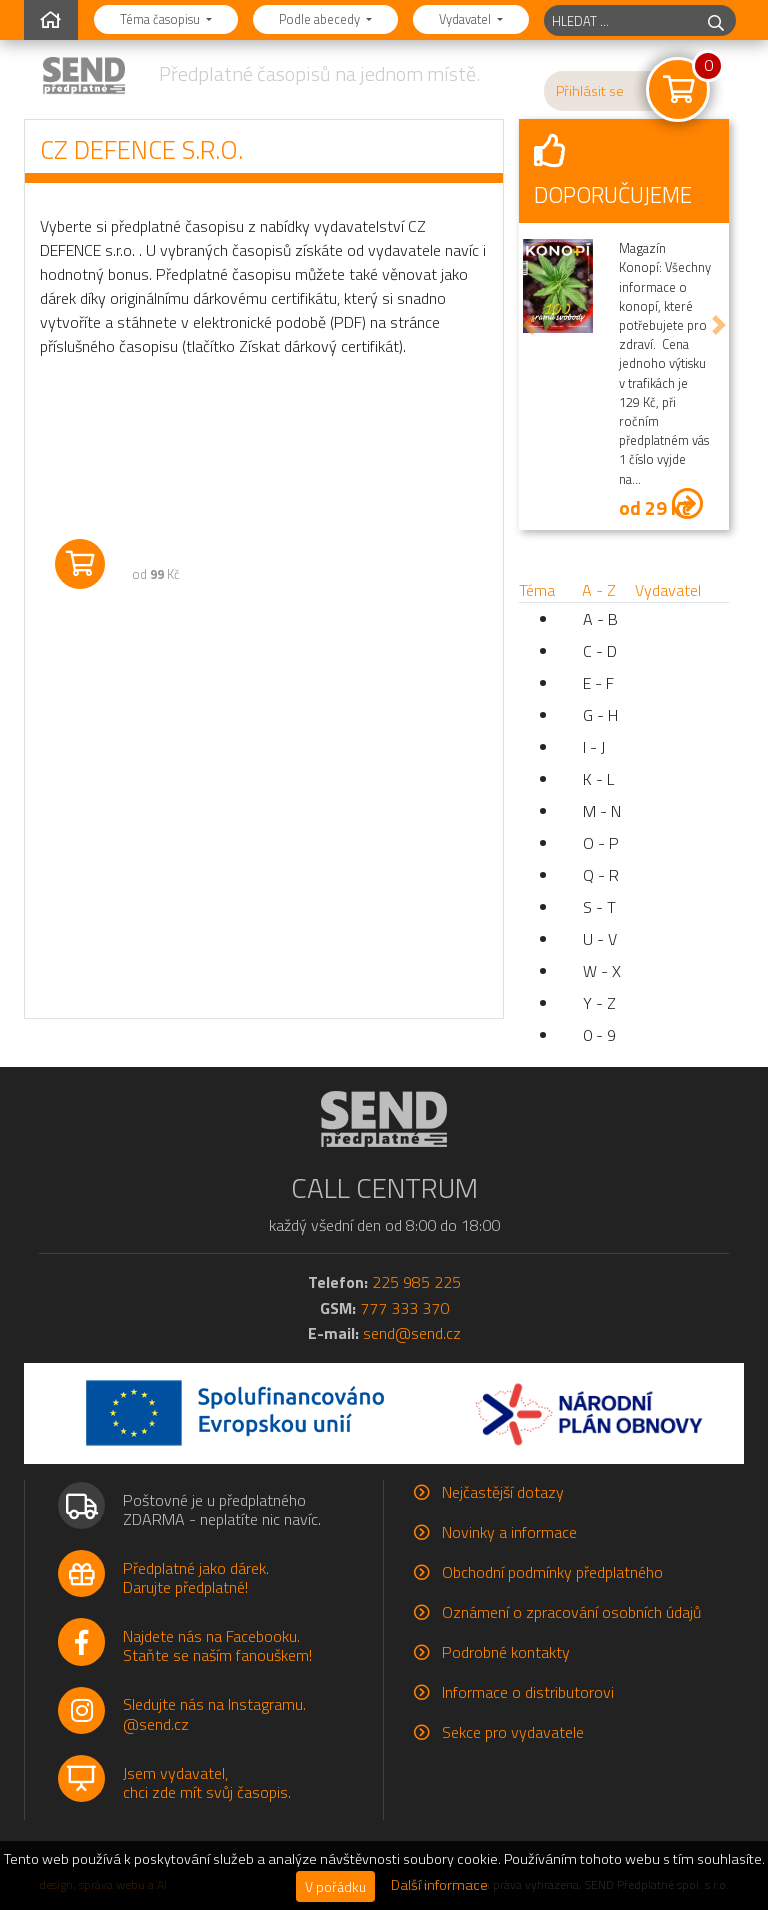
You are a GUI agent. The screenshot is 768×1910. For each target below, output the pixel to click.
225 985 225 (416, 1282)
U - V (600, 939)
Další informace (439, 1885)
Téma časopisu (161, 19)
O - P (601, 843)
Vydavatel (466, 19)
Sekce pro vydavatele (513, 1732)
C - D (600, 651)
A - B (600, 619)
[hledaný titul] (620, 20)
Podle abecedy (321, 19)
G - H (600, 715)
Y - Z (599, 1003)
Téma (537, 590)
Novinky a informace (509, 1532)
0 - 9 (599, 1035)
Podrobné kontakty (506, 1652)
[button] (529, 325)
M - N (602, 811)
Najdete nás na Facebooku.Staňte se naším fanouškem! (217, 1645)
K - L (598, 779)
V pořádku (335, 1886)
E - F (598, 683)
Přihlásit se (590, 91)
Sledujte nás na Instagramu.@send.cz (214, 1713)
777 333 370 (404, 1308)
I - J (594, 747)
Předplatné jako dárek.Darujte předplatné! (196, 1577)
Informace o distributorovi (528, 1692)
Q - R (601, 875)
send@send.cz (412, 1333)
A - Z (599, 590)
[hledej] (716, 20)
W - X (602, 971)
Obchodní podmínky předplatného (552, 1572)
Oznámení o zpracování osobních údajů (571, 1612)
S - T (599, 907)
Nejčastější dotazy (503, 1492)
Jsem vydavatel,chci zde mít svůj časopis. (207, 1782)
